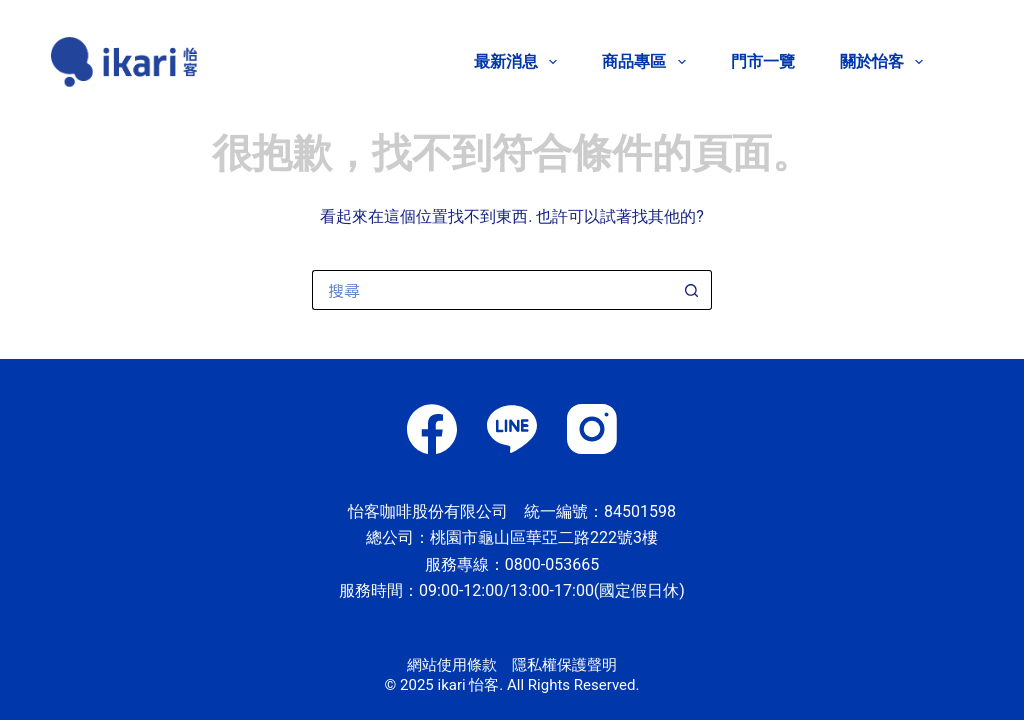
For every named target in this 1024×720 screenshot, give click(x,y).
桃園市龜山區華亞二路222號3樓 (544, 537)
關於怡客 (881, 62)
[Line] (512, 429)
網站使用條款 (452, 665)
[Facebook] (432, 429)
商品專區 (647, 62)
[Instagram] (592, 429)
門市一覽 (763, 61)
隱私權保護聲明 (564, 665)
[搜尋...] (492, 290)
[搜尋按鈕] (692, 290)
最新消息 (519, 62)
